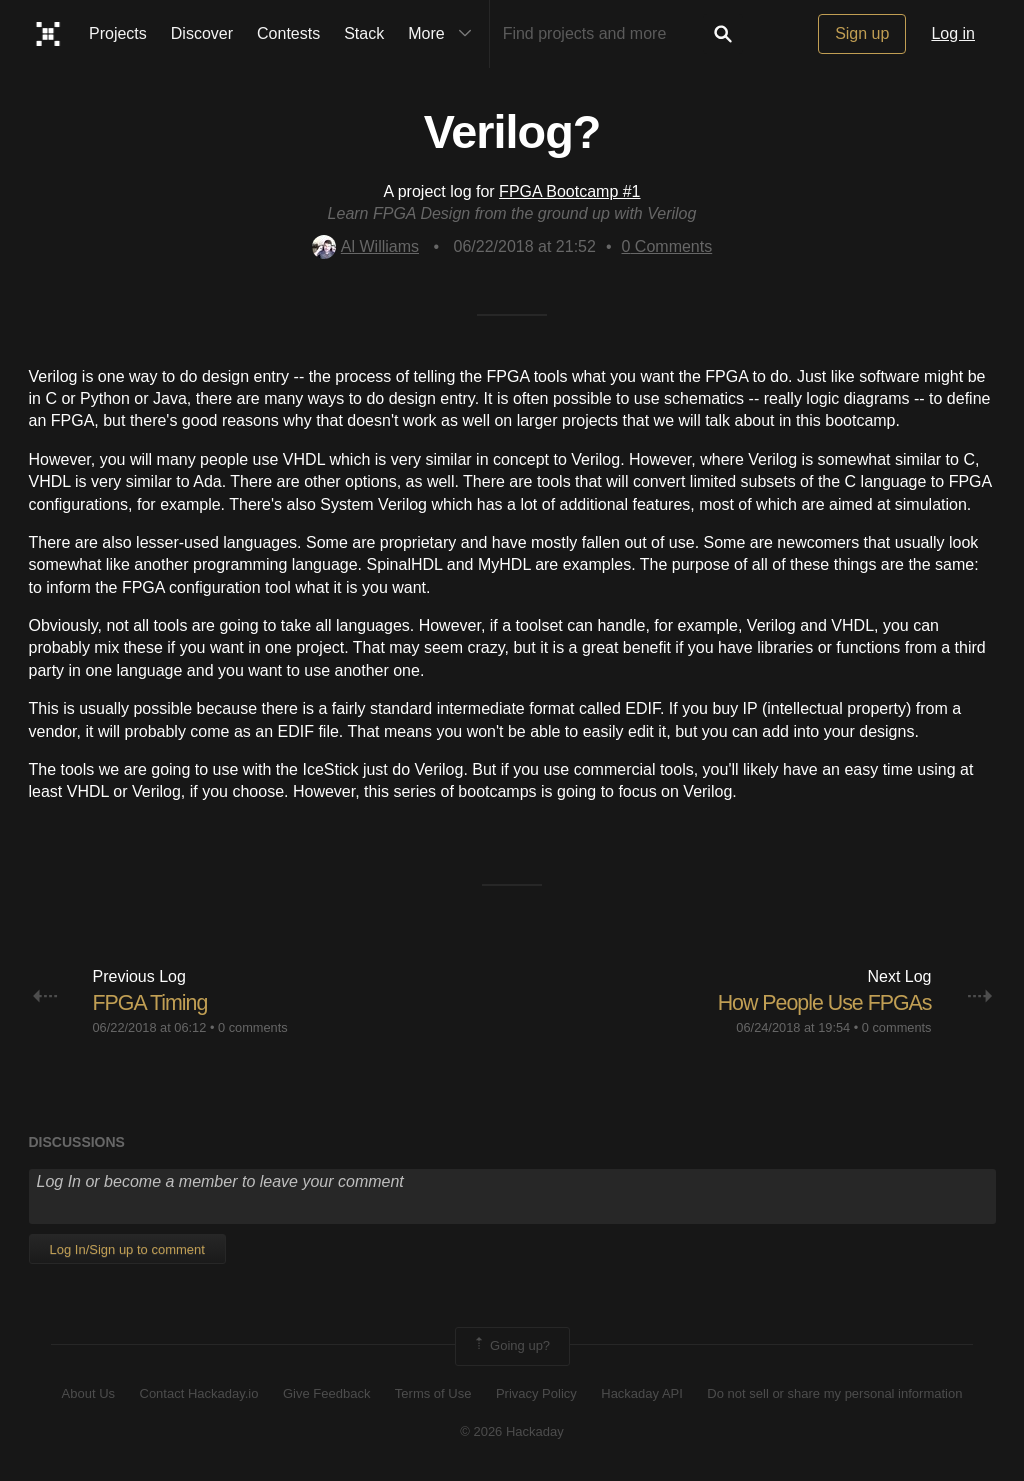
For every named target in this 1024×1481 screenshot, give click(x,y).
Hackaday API (642, 1393)
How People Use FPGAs (821, 1002)
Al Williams (365, 246)
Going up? (511, 1346)
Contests (288, 33)
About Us (88, 1393)
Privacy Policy (536, 1393)
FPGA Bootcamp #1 (569, 191)
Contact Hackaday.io (199, 1393)
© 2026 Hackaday (512, 1431)
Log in (953, 33)
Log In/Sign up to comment (127, 1249)
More (444, 34)
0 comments (253, 1027)
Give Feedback (326, 1393)
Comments (667, 246)
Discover (202, 33)
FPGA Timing (152, 1002)
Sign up (862, 33)
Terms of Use (433, 1393)
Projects (118, 33)
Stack (364, 33)
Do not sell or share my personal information (834, 1393)
